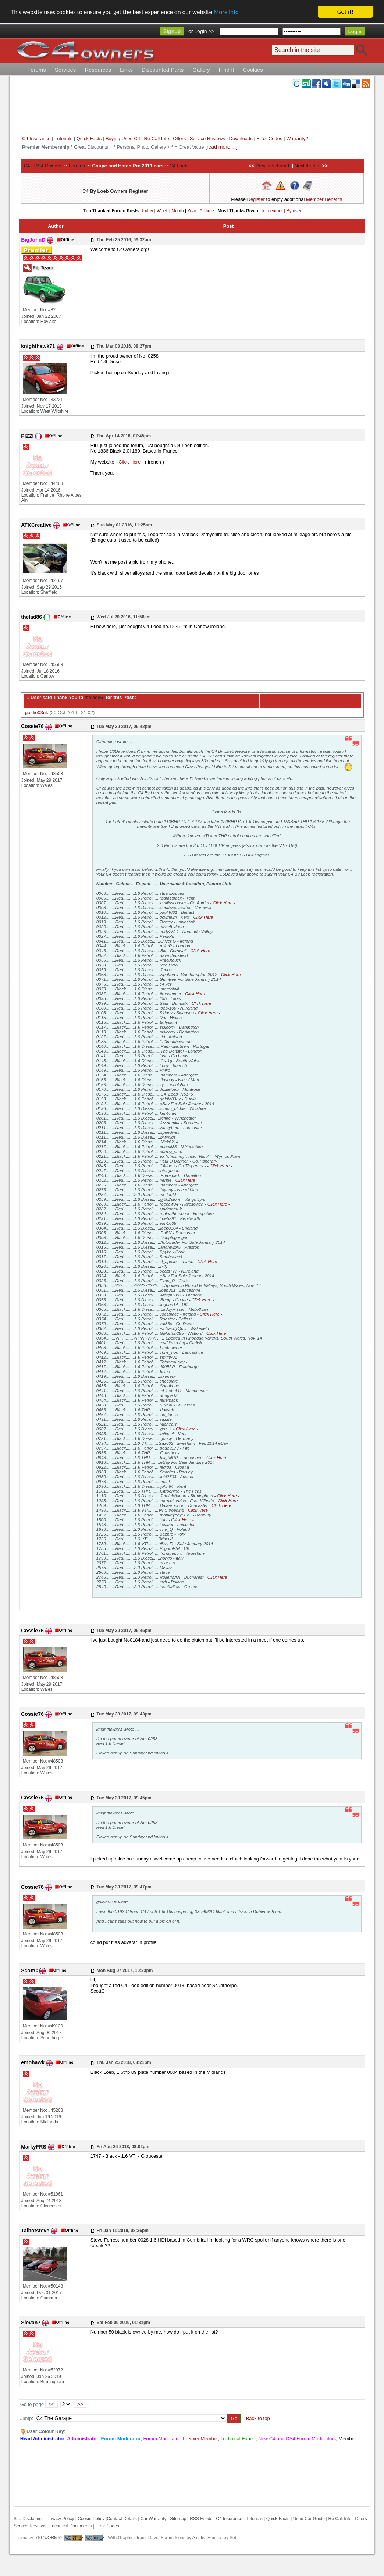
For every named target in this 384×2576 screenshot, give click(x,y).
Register (256, 199)
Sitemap (177, 2518)
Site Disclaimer (28, 2518)
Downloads (241, 138)
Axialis (198, 2537)
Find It (226, 70)
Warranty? (297, 138)
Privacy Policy (60, 2518)
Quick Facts (90, 138)
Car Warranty (154, 2518)
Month (177, 210)
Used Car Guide (309, 2518)
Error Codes (269, 138)
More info (226, 12)
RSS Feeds (201, 2518)
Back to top (258, 2418)
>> (80, 2404)
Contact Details (121, 2518)
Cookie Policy (91, 2518)
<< (51, 2404)
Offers (179, 138)
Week (162, 210)
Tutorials (63, 138)
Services (65, 70)
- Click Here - (130, 462)
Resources (98, 70)
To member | (274, 210)
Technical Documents (71, 2526)
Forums (36, 70)
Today (147, 210)
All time (207, 210)
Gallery (201, 70)
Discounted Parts (163, 70)
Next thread (307, 165)
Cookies (253, 70)
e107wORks (46, 2537)
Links (126, 70)
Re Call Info (156, 138)
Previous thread (272, 165)
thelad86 (93, 697)
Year (191, 210)
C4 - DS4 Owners (42, 165)
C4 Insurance (36, 138)
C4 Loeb (179, 165)
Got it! (345, 11)
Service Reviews (207, 138)
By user (294, 210)
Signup (172, 31)
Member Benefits (324, 199)
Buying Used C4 (123, 138)
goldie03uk (36, 712)
